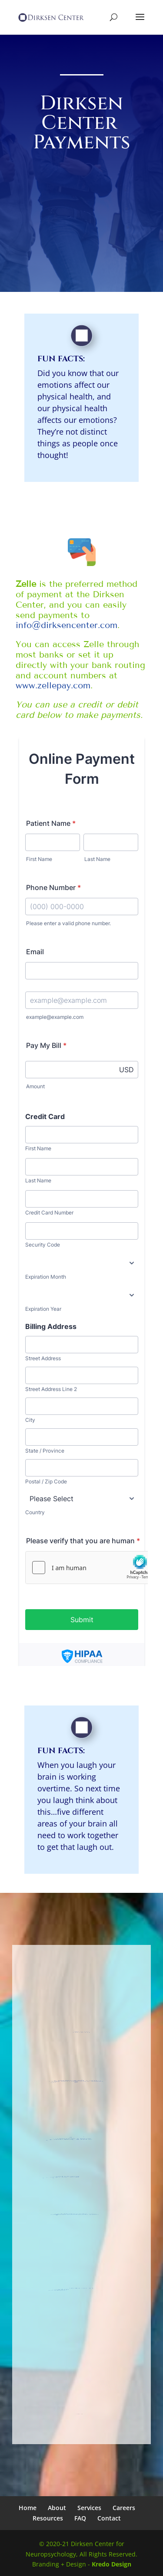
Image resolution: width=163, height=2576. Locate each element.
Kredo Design (111, 2564)
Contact (109, 2518)
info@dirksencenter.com (66, 625)
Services (89, 2508)
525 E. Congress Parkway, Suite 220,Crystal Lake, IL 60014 (65, 2137)
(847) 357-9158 (56, 2176)
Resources (48, 2518)
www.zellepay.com (53, 685)
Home (28, 2508)
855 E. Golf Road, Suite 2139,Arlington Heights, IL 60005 (74, 2079)
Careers (124, 2508)
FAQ (80, 2518)
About (57, 2508)
